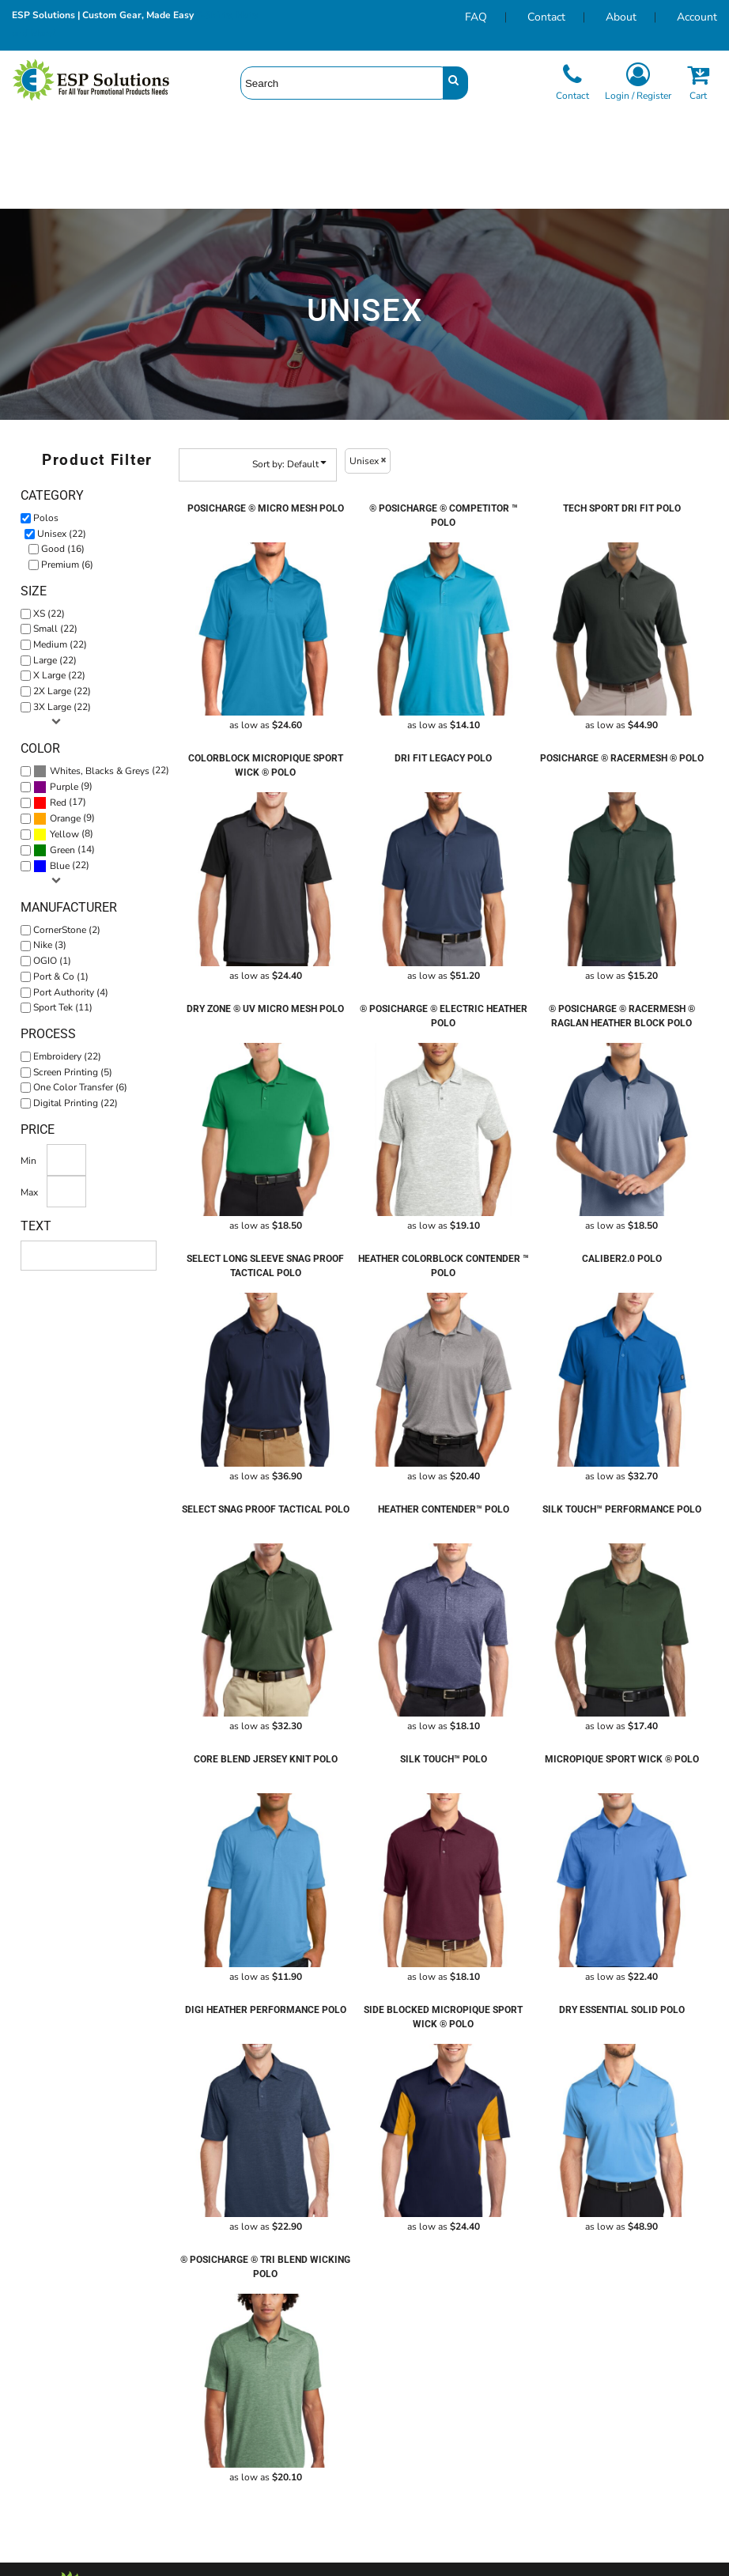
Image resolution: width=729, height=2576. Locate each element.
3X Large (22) (62, 707)
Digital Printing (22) (75, 1103)
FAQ (476, 17)
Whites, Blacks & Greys (99, 771)
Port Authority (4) (70, 992)
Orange (65, 818)
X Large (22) (59, 675)
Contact (546, 17)
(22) (101, 771)
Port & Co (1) (61, 976)
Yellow (64, 834)
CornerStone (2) (66, 930)
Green (62, 850)
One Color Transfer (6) (80, 1087)
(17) (59, 802)
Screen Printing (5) (72, 1072)
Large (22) (55, 660)
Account (697, 17)
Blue (60, 865)
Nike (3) (49, 945)
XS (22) (49, 613)
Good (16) (63, 548)
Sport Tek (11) (63, 1007)
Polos (46, 518)
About (621, 17)
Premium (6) (67, 564)
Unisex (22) (61, 533)
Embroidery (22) (67, 1056)
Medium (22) (60, 644)
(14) (64, 850)
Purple (64, 786)
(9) (63, 787)
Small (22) (55, 628)
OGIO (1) (52, 960)
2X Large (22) (62, 691)
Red (58, 802)
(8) (63, 834)
